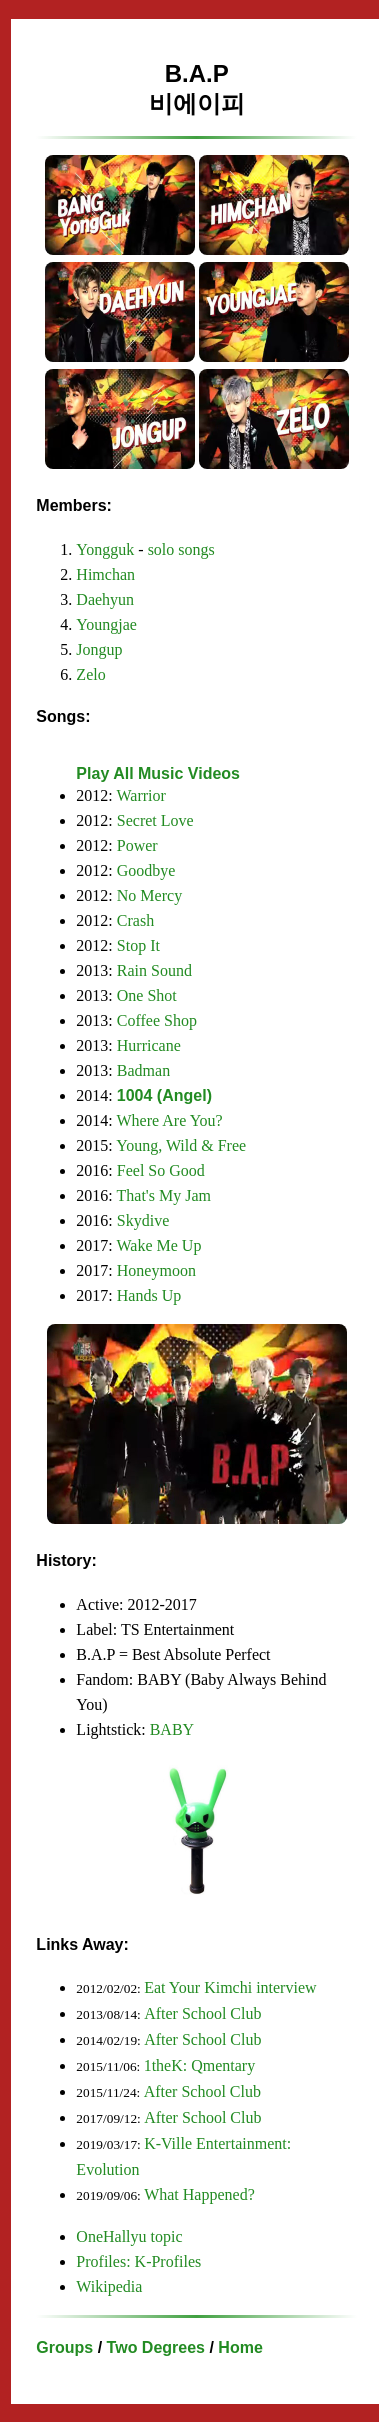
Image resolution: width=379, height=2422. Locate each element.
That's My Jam (164, 1195)
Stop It (138, 945)
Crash (135, 920)
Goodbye (146, 870)
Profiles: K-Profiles (138, 2261)
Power (137, 845)
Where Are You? (170, 1120)
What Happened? (199, 2194)
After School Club (202, 2013)
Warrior (141, 795)
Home (240, 2347)
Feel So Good (161, 1170)
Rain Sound (154, 970)
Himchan (105, 574)
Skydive (143, 1220)
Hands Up (149, 1295)
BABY (172, 1729)
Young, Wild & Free (181, 1145)
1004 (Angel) (164, 1095)
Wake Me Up (159, 1245)
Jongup (99, 649)
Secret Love (155, 820)
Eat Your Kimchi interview (230, 1987)
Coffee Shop (157, 1020)
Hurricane (149, 1045)
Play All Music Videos (158, 773)
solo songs (181, 549)
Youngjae (106, 624)
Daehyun (105, 599)
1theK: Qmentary (200, 2065)
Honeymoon (156, 1270)
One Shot (147, 995)
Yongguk (105, 549)
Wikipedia (109, 2286)
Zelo (90, 674)
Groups (64, 2347)
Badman (143, 1070)
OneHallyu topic (129, 2236)
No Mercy (149, 895)
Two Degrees (156, 2347)
